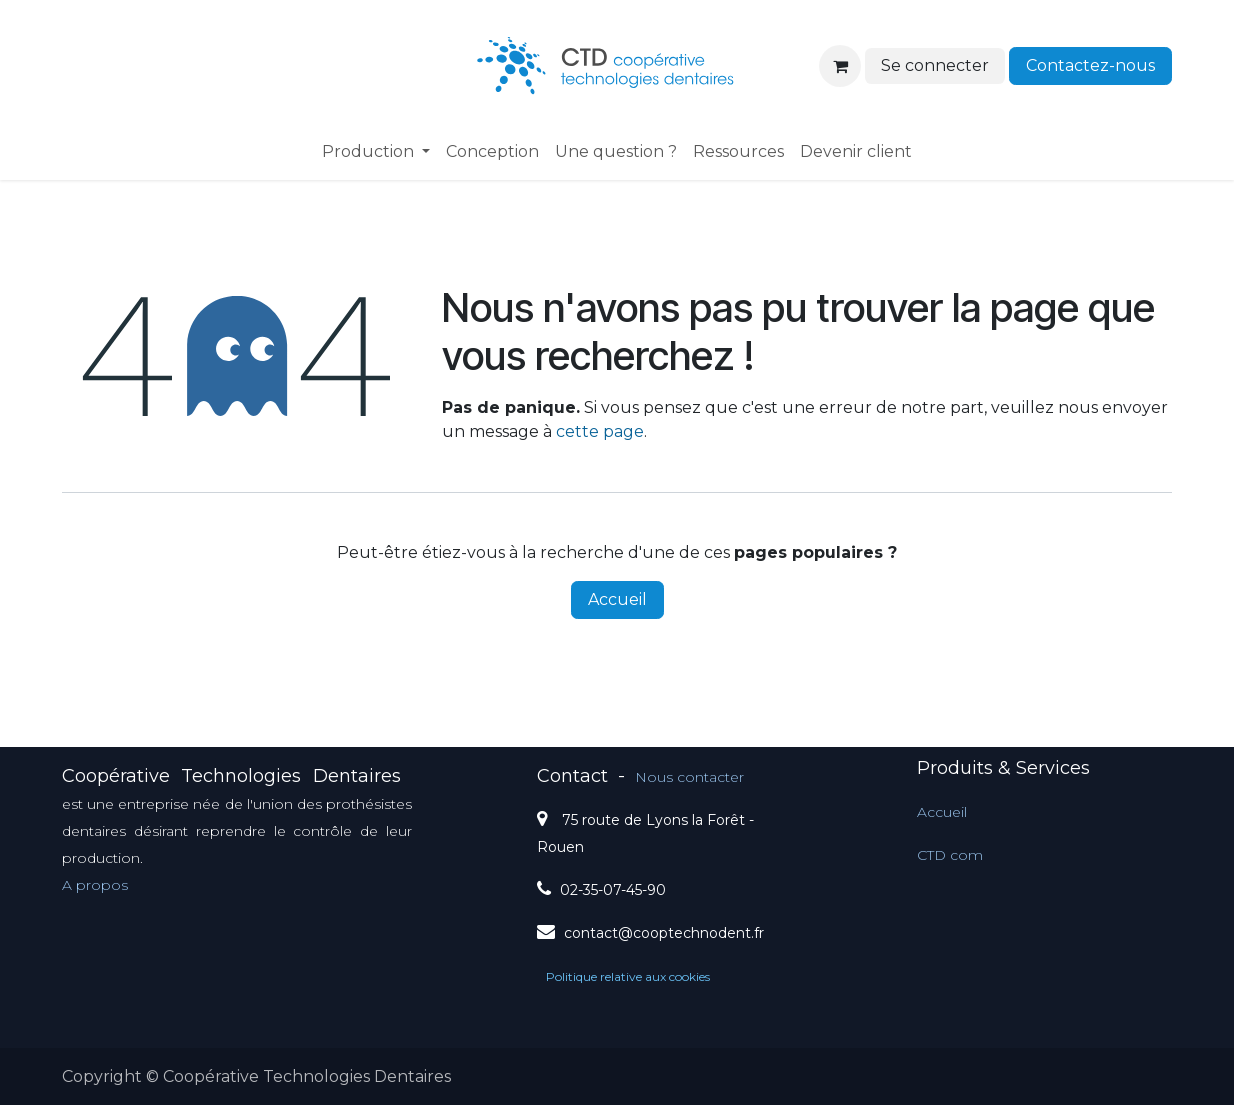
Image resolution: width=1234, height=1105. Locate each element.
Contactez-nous (1090, 65)
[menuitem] (376, 152)
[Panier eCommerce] (840, 66)
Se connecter (935, 65)
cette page (600, 431)
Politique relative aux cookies (628, 976)
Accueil (617, 599)
